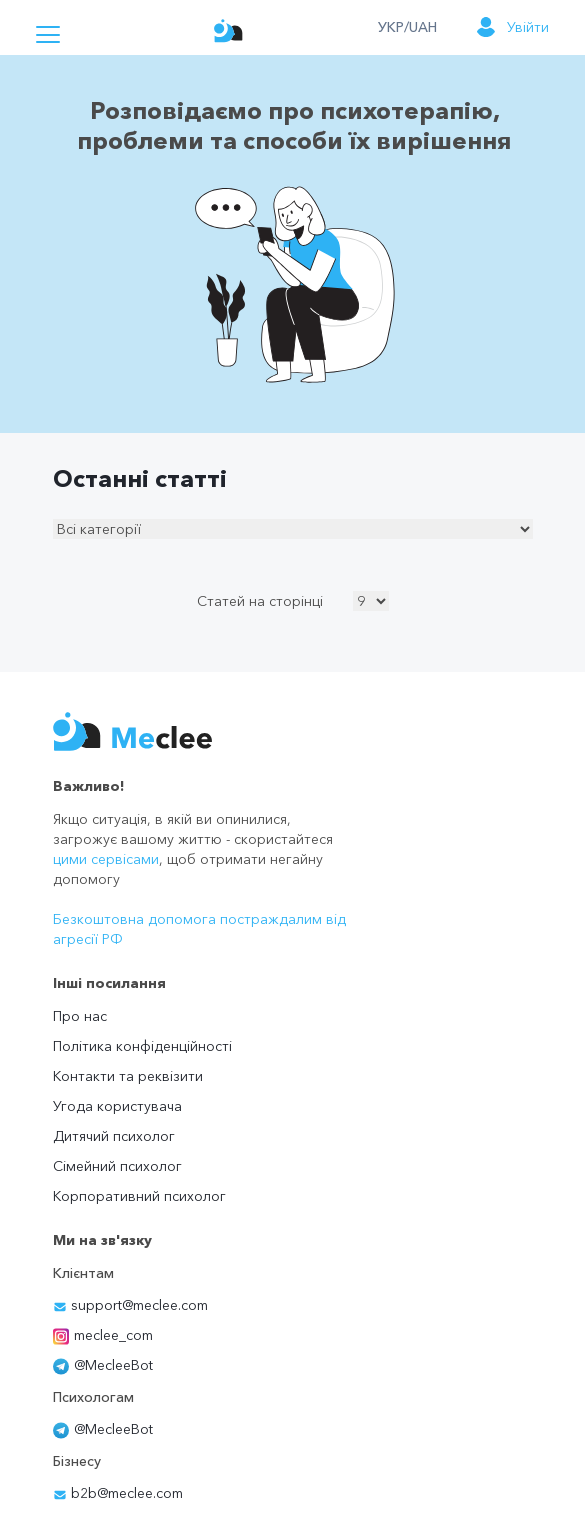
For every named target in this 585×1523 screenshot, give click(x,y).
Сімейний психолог (117, 1166)
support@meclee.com (130, 1305)
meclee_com (103, 1335)
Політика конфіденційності (142, 1046)
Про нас (80, 1016)
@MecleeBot (103, 1365)
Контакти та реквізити (128, 1076)
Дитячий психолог (114, 1136)
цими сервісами (106, 859)
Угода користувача (117, 1106)
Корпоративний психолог (139, 1196)
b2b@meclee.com (118, 1493)
